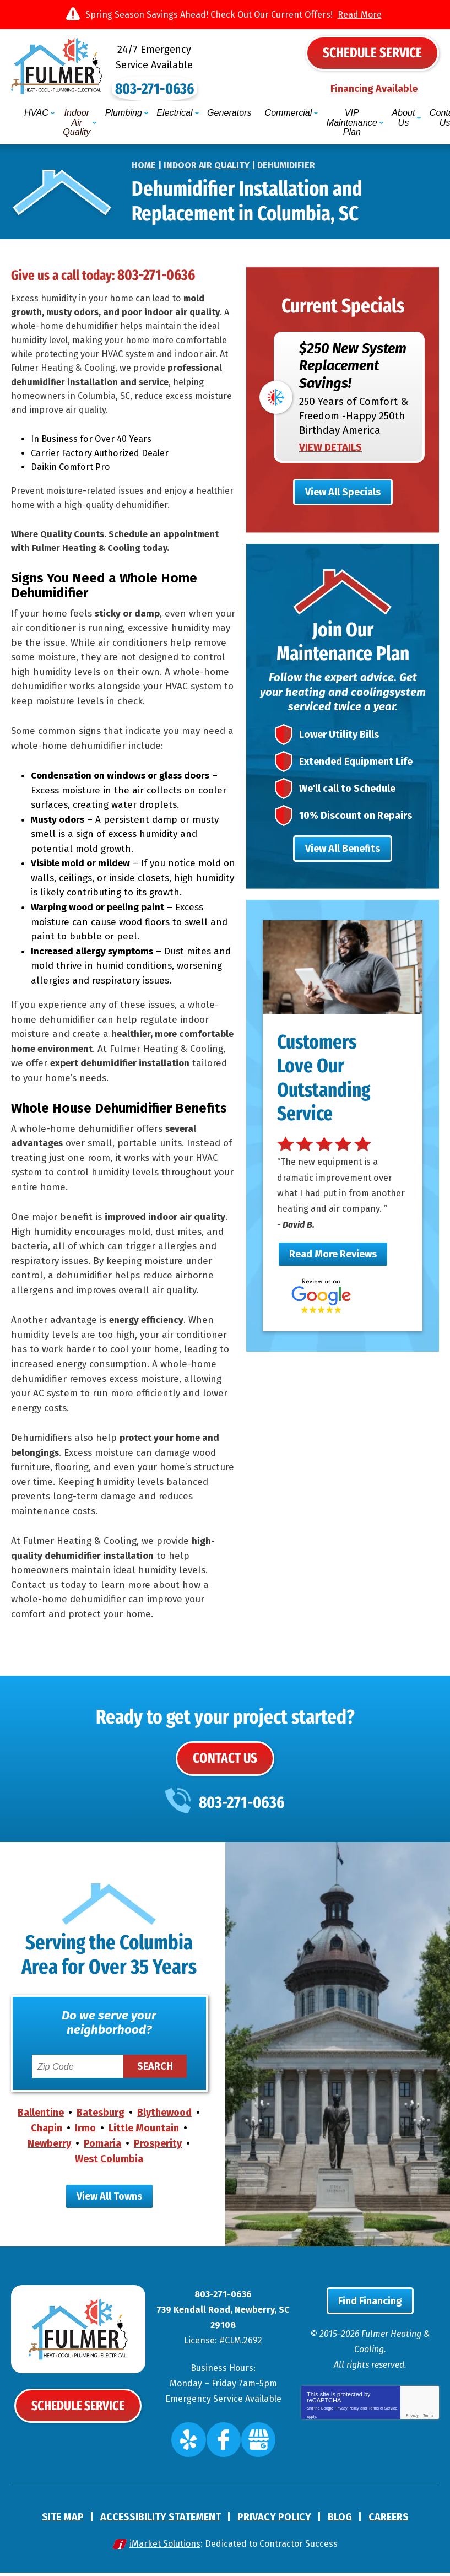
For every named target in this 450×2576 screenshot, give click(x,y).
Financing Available (374, 90)
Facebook (224, 2448)
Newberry (49, 2151)
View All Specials (343, 485)
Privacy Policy (347, 2421)
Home (144, 150)
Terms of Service (382, 2421)
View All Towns (109, 2203)
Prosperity (158, 2151)
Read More (360, 14)
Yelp (198, 2448)
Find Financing (370, 2315)
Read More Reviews (333, 1283)
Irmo (85, 2135)
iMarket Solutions (164, 2547)
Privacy (412, 2430)
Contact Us (225, 1762)
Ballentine (41, 2120)
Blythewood (164, 2120)
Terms (428, 2430)
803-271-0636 (225, 84)
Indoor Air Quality (207, 150)
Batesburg (100, 2120)
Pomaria (102, 2151)
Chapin (46, 2135)
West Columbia (109, 2166)
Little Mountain (144, 2135)
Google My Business (251, 2448)
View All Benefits (342, 861)
